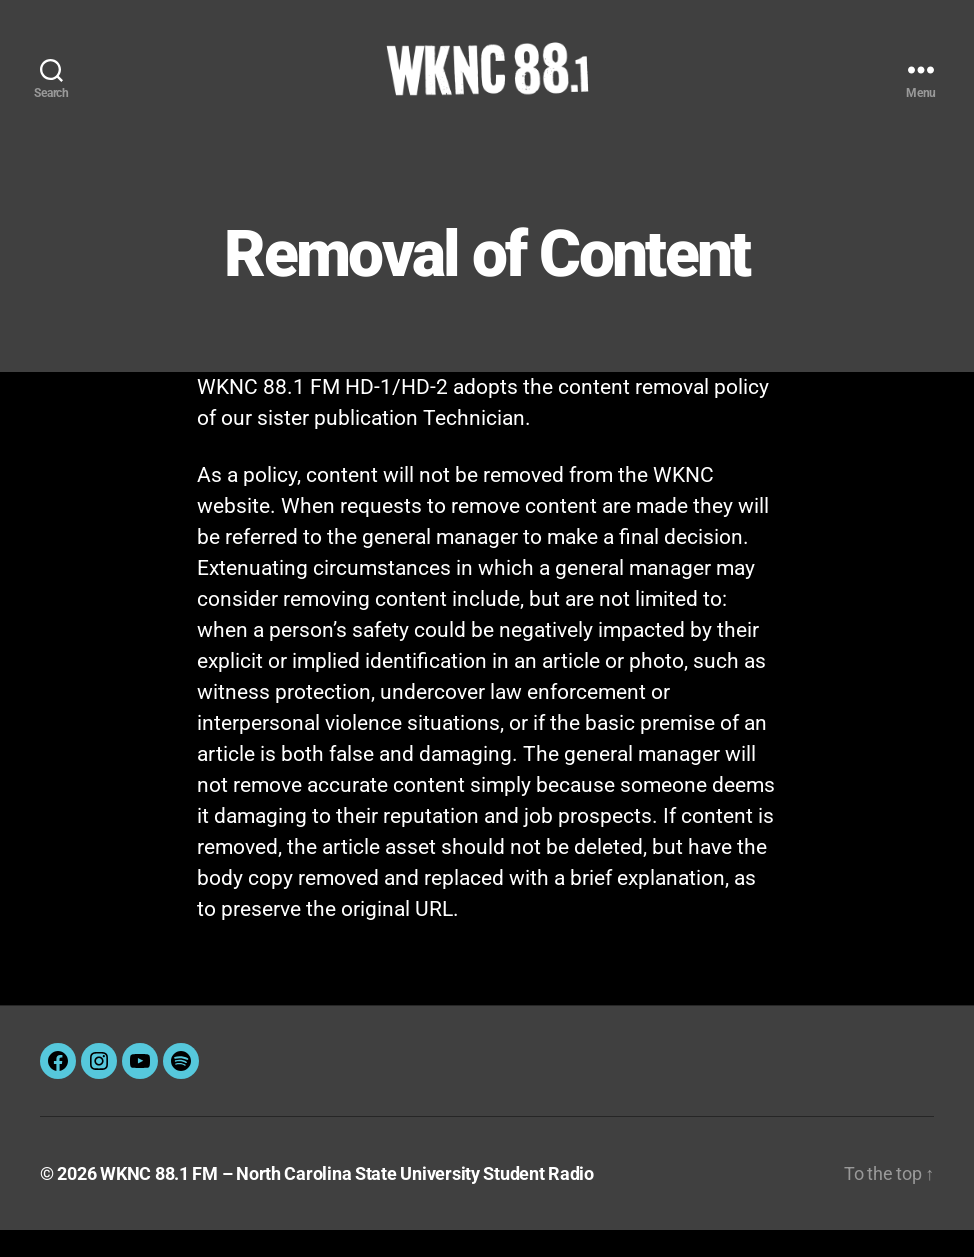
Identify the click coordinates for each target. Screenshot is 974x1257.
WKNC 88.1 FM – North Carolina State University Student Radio (347, 1200)
